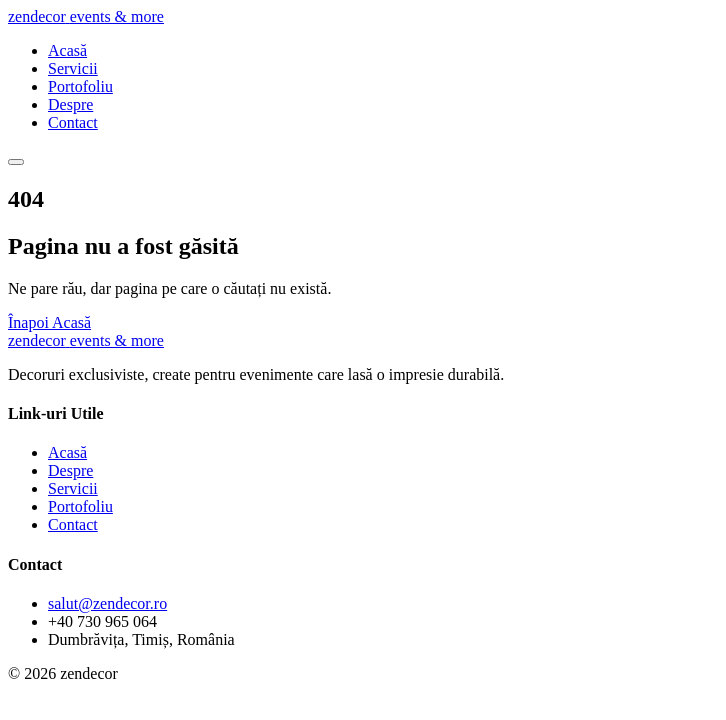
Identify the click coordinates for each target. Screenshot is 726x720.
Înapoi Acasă (49, 322)
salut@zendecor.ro (107, 603)
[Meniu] (16, 162)
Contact (73, 122)
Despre (70, 104)
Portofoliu (80, 86)
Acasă (67, 50)
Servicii (73, 68)
